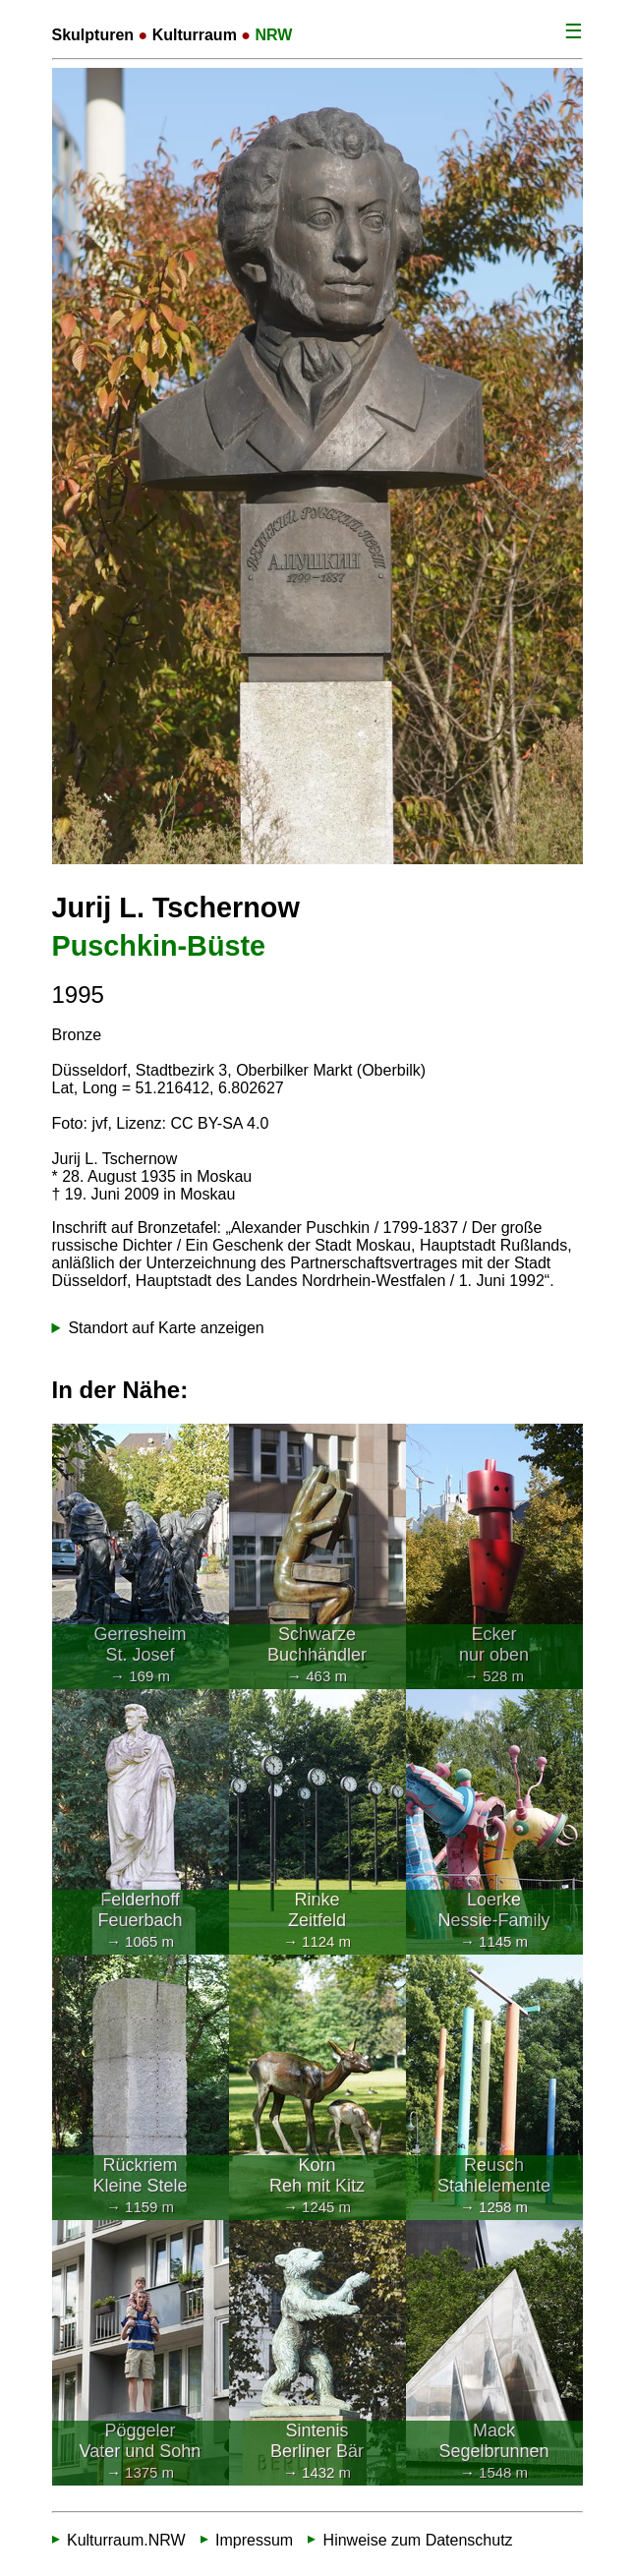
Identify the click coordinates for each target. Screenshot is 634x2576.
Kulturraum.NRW (126, 2540)
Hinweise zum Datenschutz (418, 2540)
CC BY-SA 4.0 (219, 1123)
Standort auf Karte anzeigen (165, 1327)
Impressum (254, 2540)
